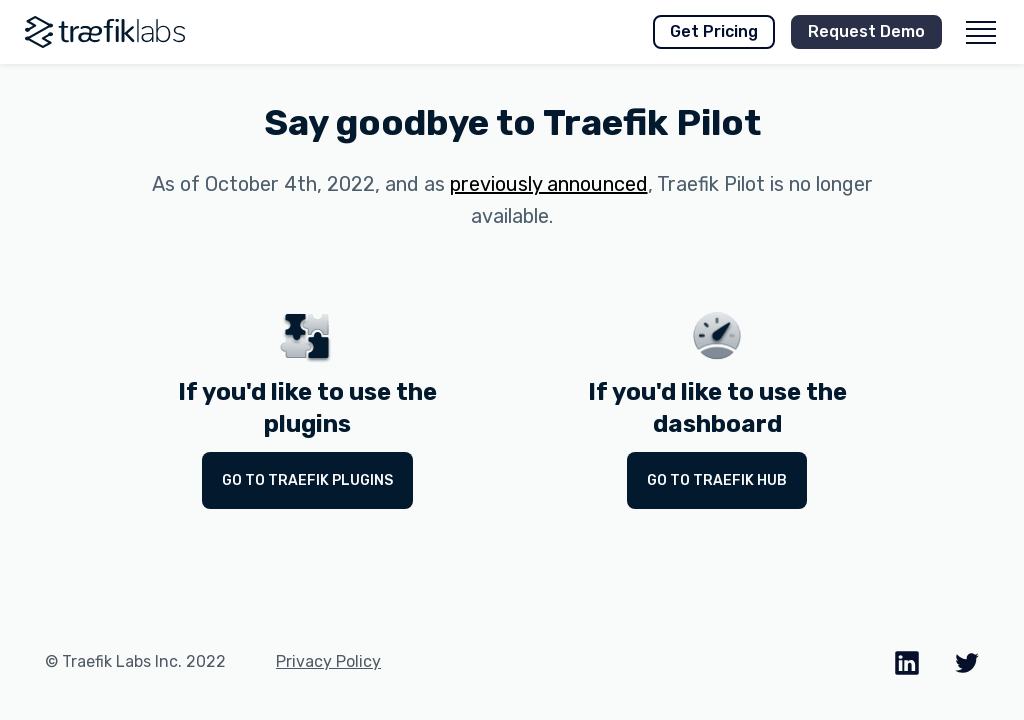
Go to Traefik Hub (717, 480)
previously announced (549, 184)
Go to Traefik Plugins (307, 480)
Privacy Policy (328, 661)
